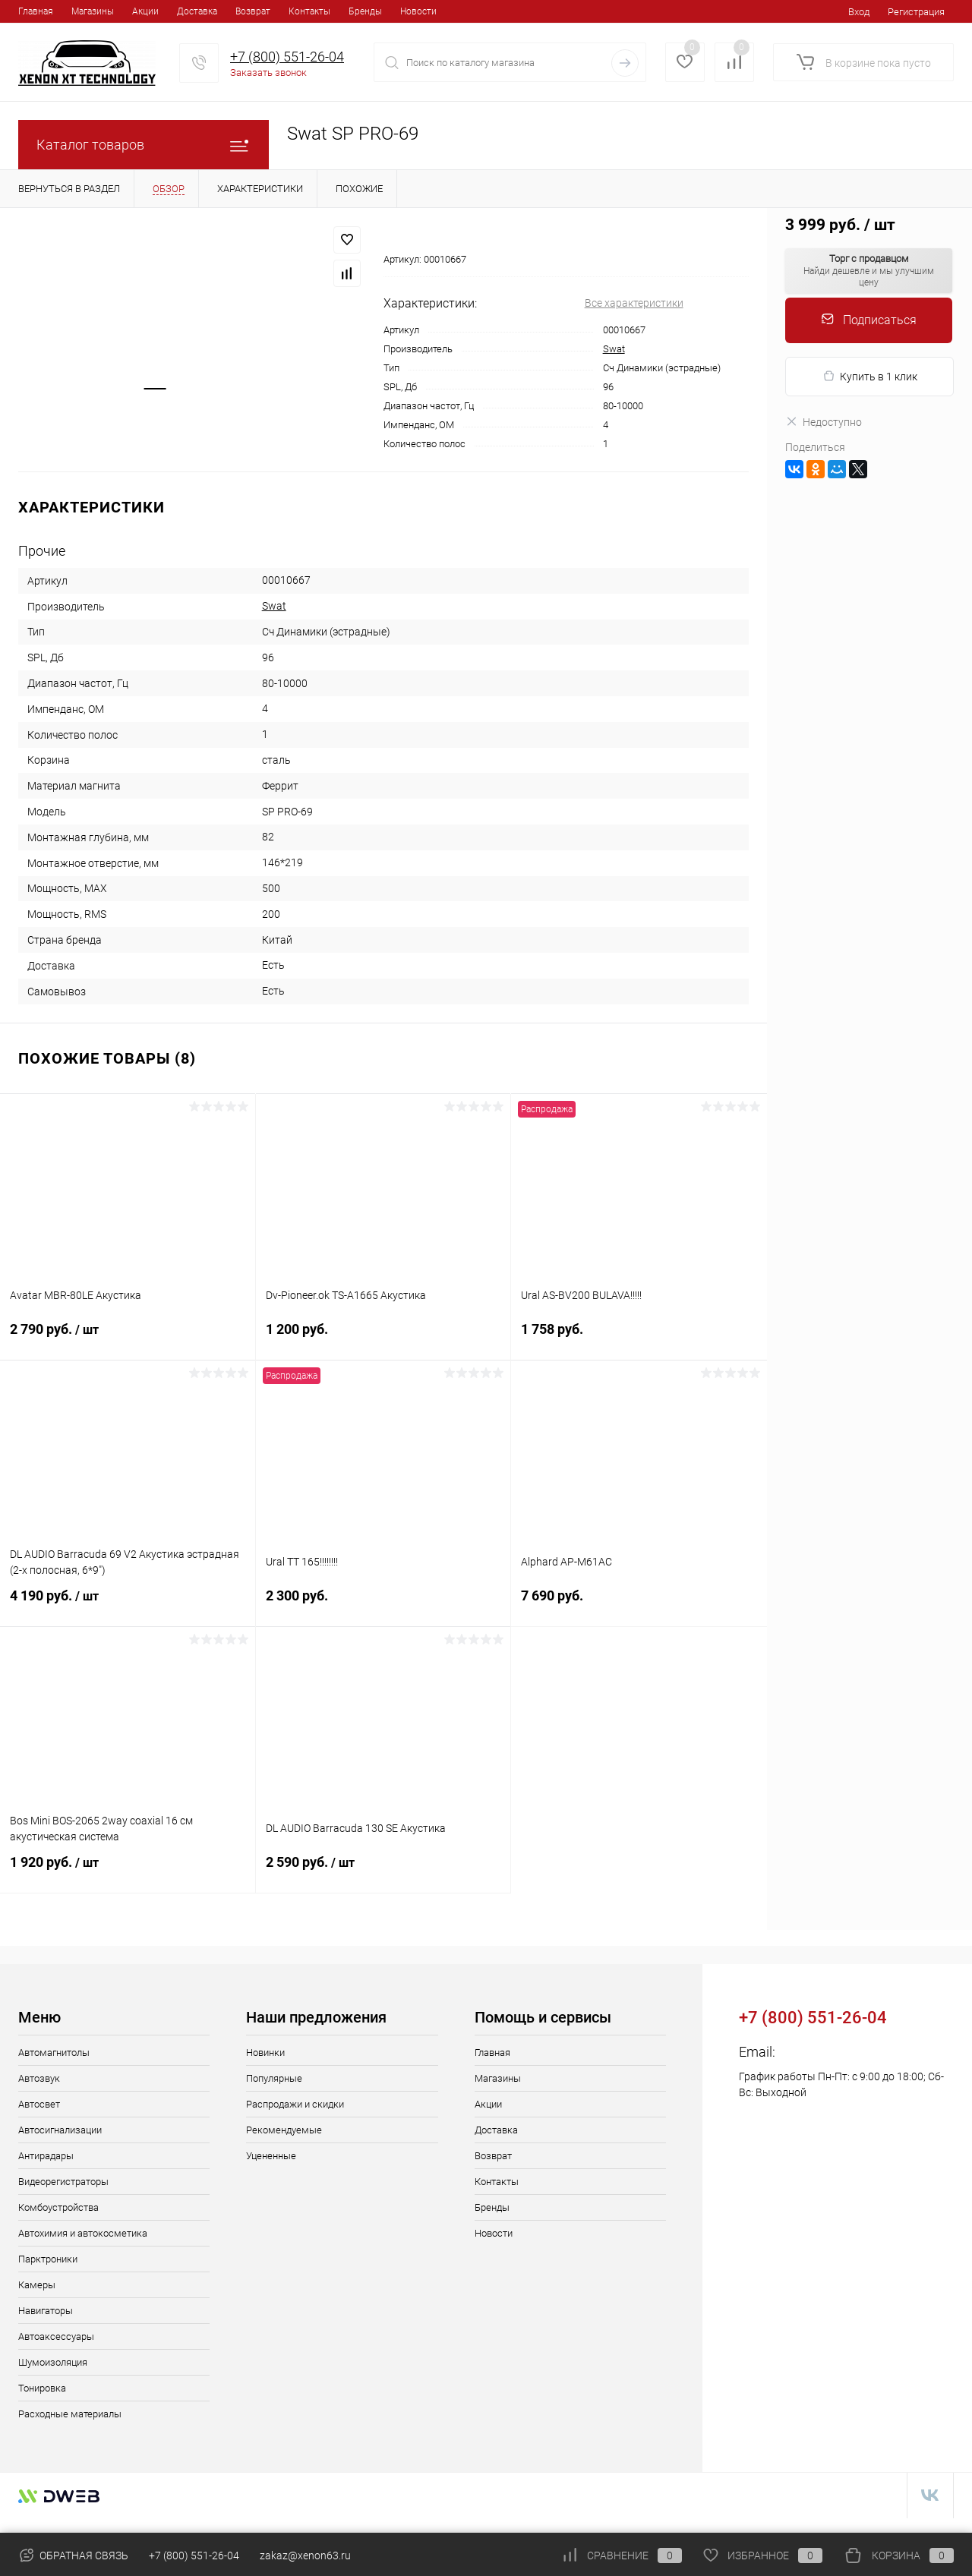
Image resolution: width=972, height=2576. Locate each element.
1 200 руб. (383, 1338)
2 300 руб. (383, 1605)
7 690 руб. (639, 1605)
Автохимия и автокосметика (82, 2233)
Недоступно (823, 422)
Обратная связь (73, 2555)
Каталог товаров (143, 144)
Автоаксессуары (56, 2336)
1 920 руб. (127, 1871)
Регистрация (916, 11)
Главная (35, 11)
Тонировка (42, 2388)
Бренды (365, 11)
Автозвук (39, 2078)
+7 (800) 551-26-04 (287, 57)
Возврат (252, 11)
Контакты (309, 11)
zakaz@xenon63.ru (835, 2052)
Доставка (197, 11)
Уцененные (271, 2155)
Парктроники (47, 2259)
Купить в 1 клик (869, 376)
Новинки (265, 2052)
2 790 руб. (127, 1338)
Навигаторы (45, 2310)
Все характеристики (634, 303)
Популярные (274, 2078)
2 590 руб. (383, 1871)
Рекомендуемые (284, 2130)
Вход (858, 11)
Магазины (92, 11)
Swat (614, 349)
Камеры (36, 2285)
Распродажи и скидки (295, 2104)
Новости (418, 11)
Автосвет (39, 2104)
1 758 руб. (639, 1338)
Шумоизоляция (52, 2362)
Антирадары (46, 2155)
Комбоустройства (58, 2207)
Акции (145, 11)
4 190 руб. (127, 1605)
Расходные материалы (70, 2414)
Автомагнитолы (54, 2052)
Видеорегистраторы (63, 2181)
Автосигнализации (60, 2130)
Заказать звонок (268, 72)
